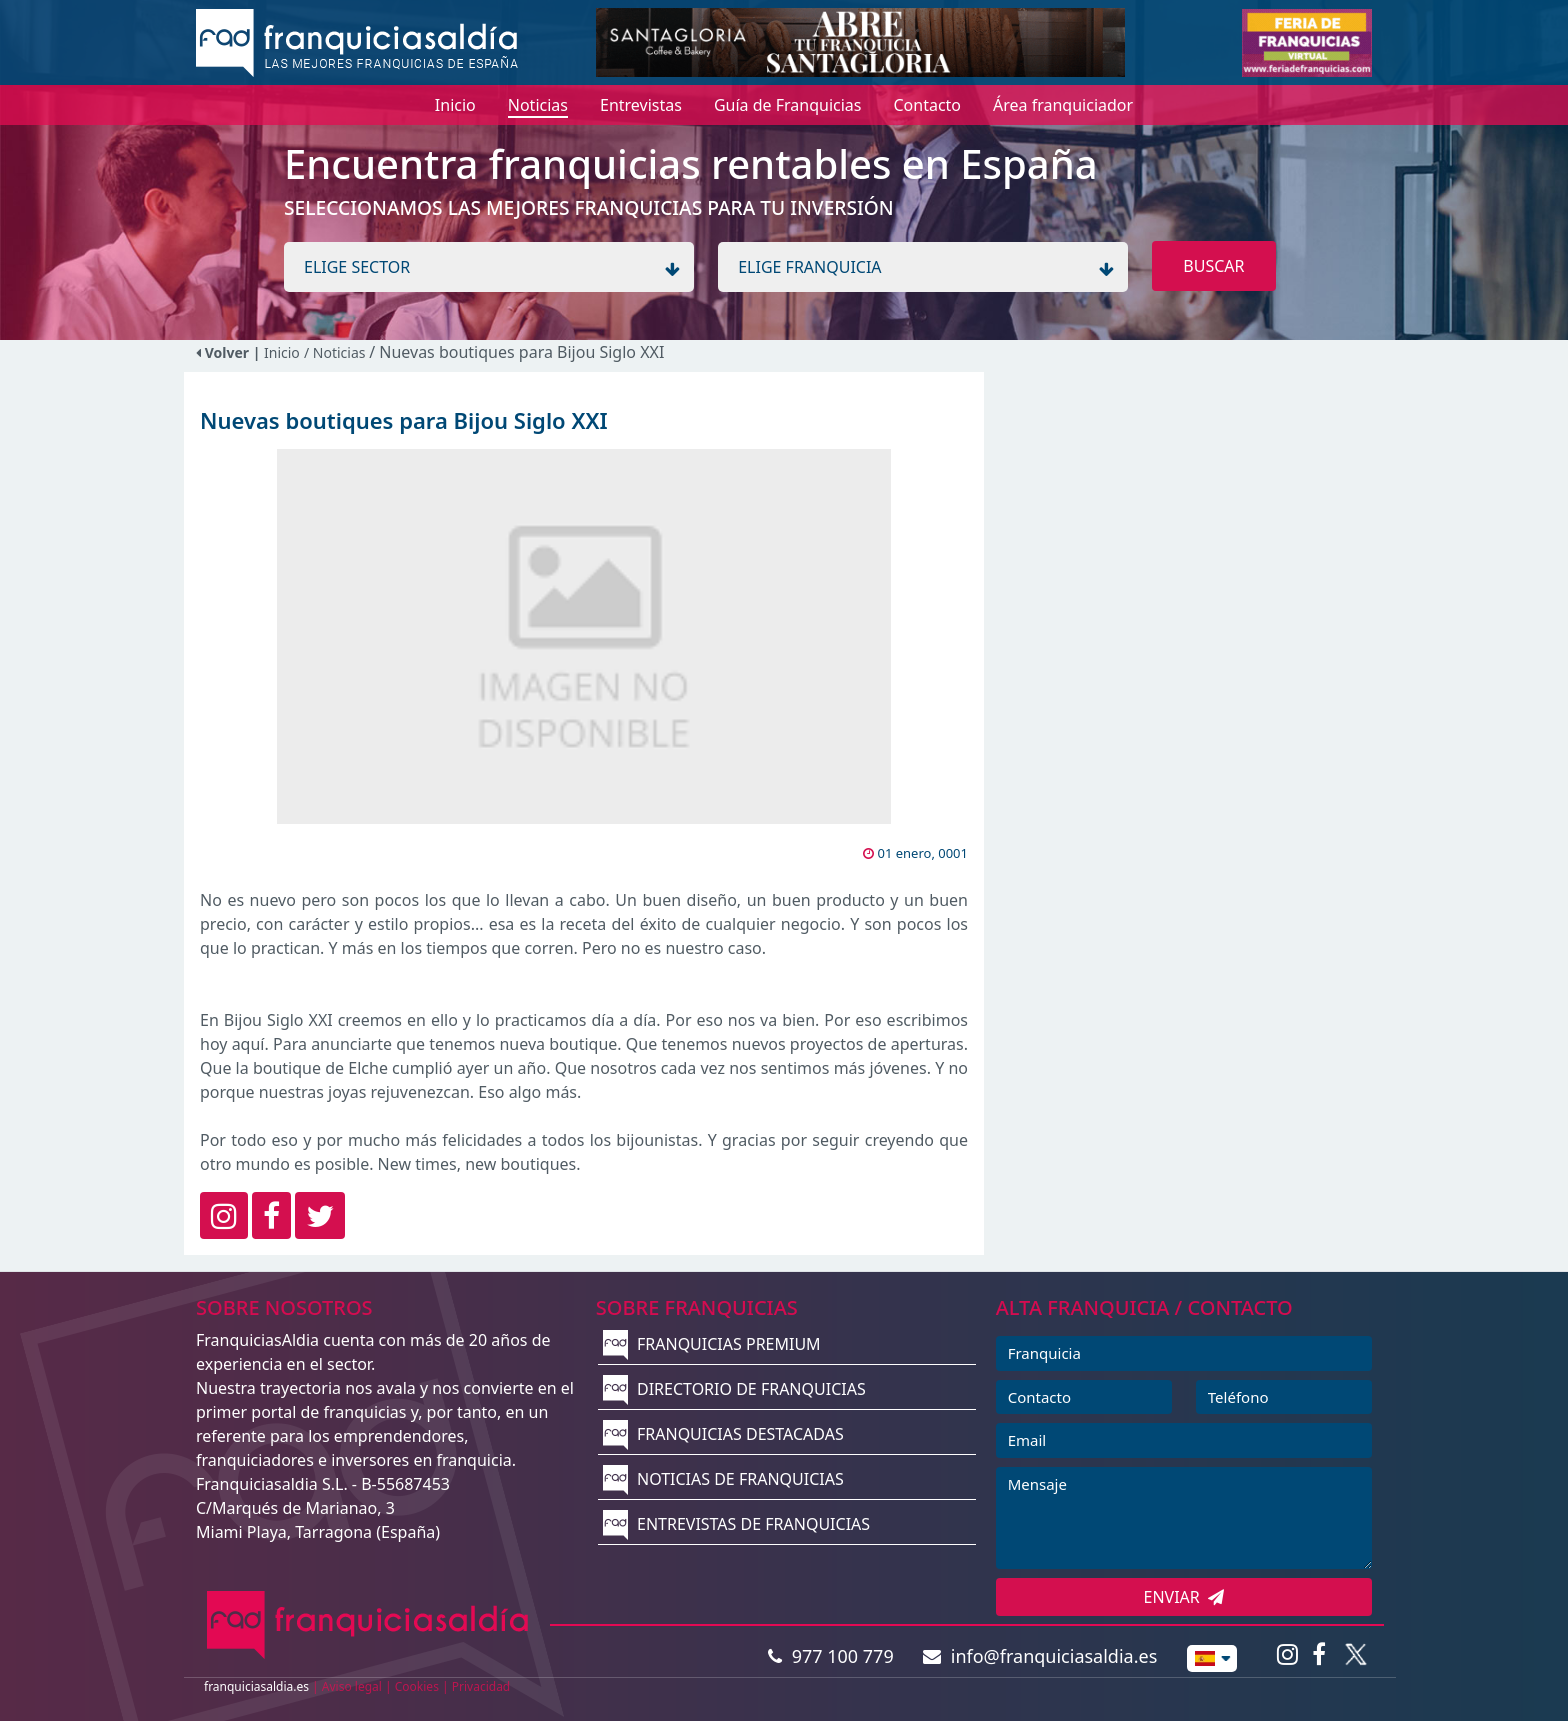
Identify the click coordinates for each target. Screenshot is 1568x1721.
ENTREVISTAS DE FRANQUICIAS (736, 1524)
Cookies (417, 1686)
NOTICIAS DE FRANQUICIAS (723, 1479)
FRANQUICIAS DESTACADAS (723, 1434)
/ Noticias (336, 352)
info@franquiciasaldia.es (1040, 1656)
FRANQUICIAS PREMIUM (712, 1344)
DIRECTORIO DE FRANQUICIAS (734, 1389)
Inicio (282, 352)
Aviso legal (352, 1686)
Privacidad (481, 1686)
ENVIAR (1184, 1597)
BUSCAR (1213, 266)
